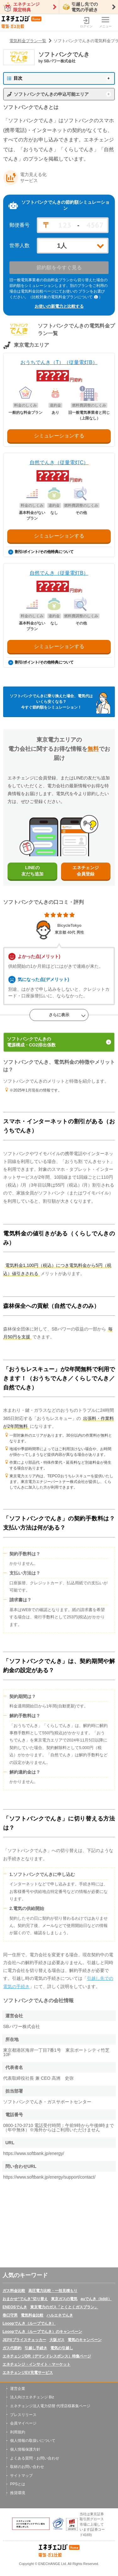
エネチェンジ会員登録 (85, 870)
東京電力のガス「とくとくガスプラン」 (64, 2307)
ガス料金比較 (14, 2290)
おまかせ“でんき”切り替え (25, 2299)
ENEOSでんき (15, 2307)
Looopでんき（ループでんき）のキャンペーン (42, 2331)
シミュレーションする (59, 435)
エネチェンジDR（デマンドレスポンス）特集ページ (47, 2356)
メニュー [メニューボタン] (105, 22)
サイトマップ (21, 2475)
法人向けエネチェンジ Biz (32, 2397)
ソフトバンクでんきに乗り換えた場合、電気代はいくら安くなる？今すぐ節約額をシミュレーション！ (51, 702)
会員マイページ (23, 2423)
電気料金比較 (32, 2315)
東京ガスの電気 (64, 2299)
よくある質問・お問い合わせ (34, 2458)
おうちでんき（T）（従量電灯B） (58, 362)
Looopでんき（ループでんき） (29, 2323)
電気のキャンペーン (85, 2340)
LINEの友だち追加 (32, 870)
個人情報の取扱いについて (32, 2440)
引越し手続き (36, 2348)
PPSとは (17, 2484)
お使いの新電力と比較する (59, 306)
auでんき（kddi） (96, 2299)
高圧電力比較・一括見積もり (52, 2290)
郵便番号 (19, 225)
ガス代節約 (12, 2348)
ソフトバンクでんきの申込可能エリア (51, 94)
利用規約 (17, 2432)
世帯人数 (19, 245)
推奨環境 (17, 2493)
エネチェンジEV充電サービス (28, 2372)
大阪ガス (57, 2340)
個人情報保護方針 (25, 2449)
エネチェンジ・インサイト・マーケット (36, 2364)
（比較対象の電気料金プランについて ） (65, 297)
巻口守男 (10, 2315)
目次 (14, 78)
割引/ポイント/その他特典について (41, 552)
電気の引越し (61, 2348)
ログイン (86, 22)
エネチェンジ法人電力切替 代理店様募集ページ (50, 2406)
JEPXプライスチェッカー (24, 2340)
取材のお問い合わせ (27, 2467)
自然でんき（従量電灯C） (59, 462)
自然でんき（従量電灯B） (59, 573)
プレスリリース (23, 2415)
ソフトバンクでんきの (59, 1042)
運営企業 (17, 2388)
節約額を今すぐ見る (59, 267)
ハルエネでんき (60, 2315)
